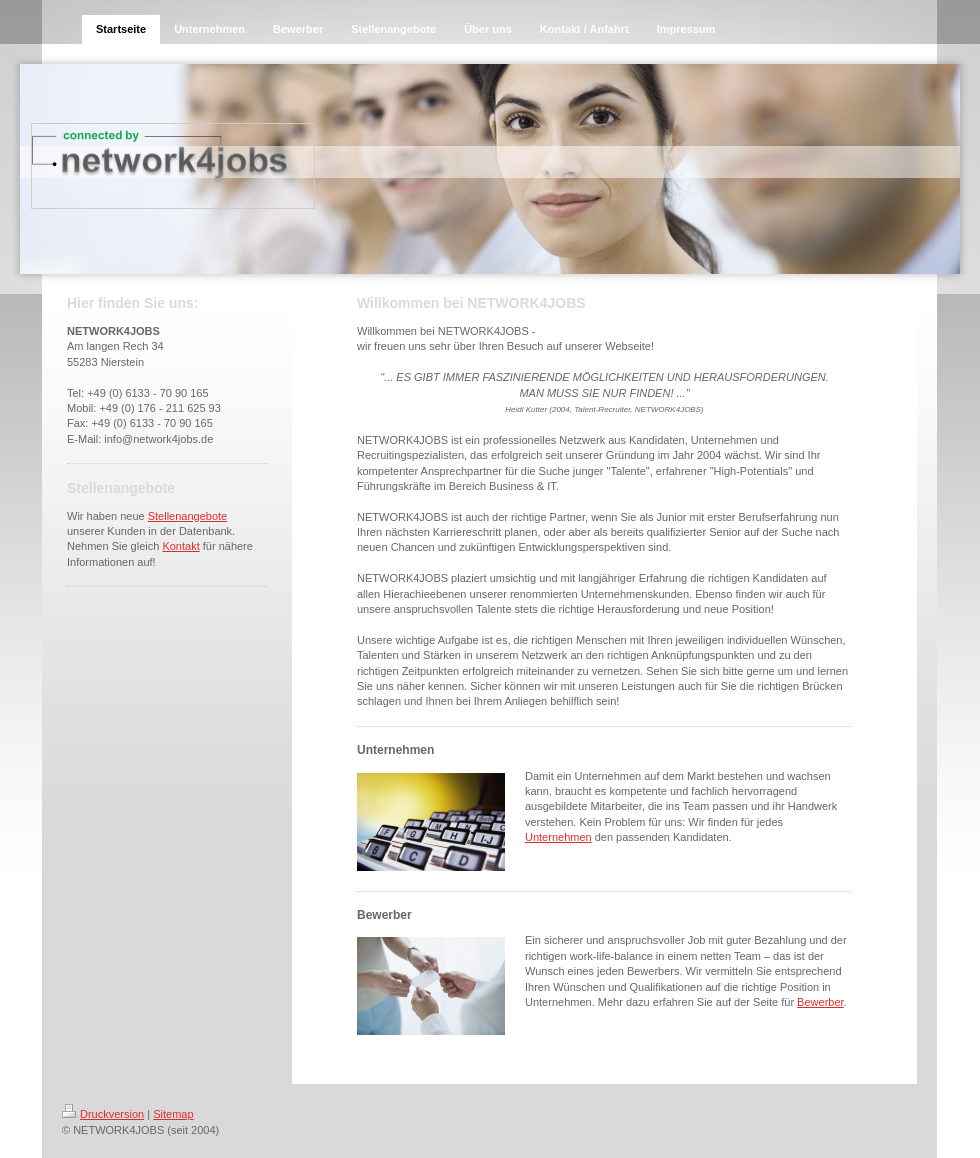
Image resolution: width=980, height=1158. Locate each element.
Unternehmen (558, 837)
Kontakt (180, 546)
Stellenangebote (188, 516)
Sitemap (173, 1114)
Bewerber (820, 1002)
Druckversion (103, 1114)
